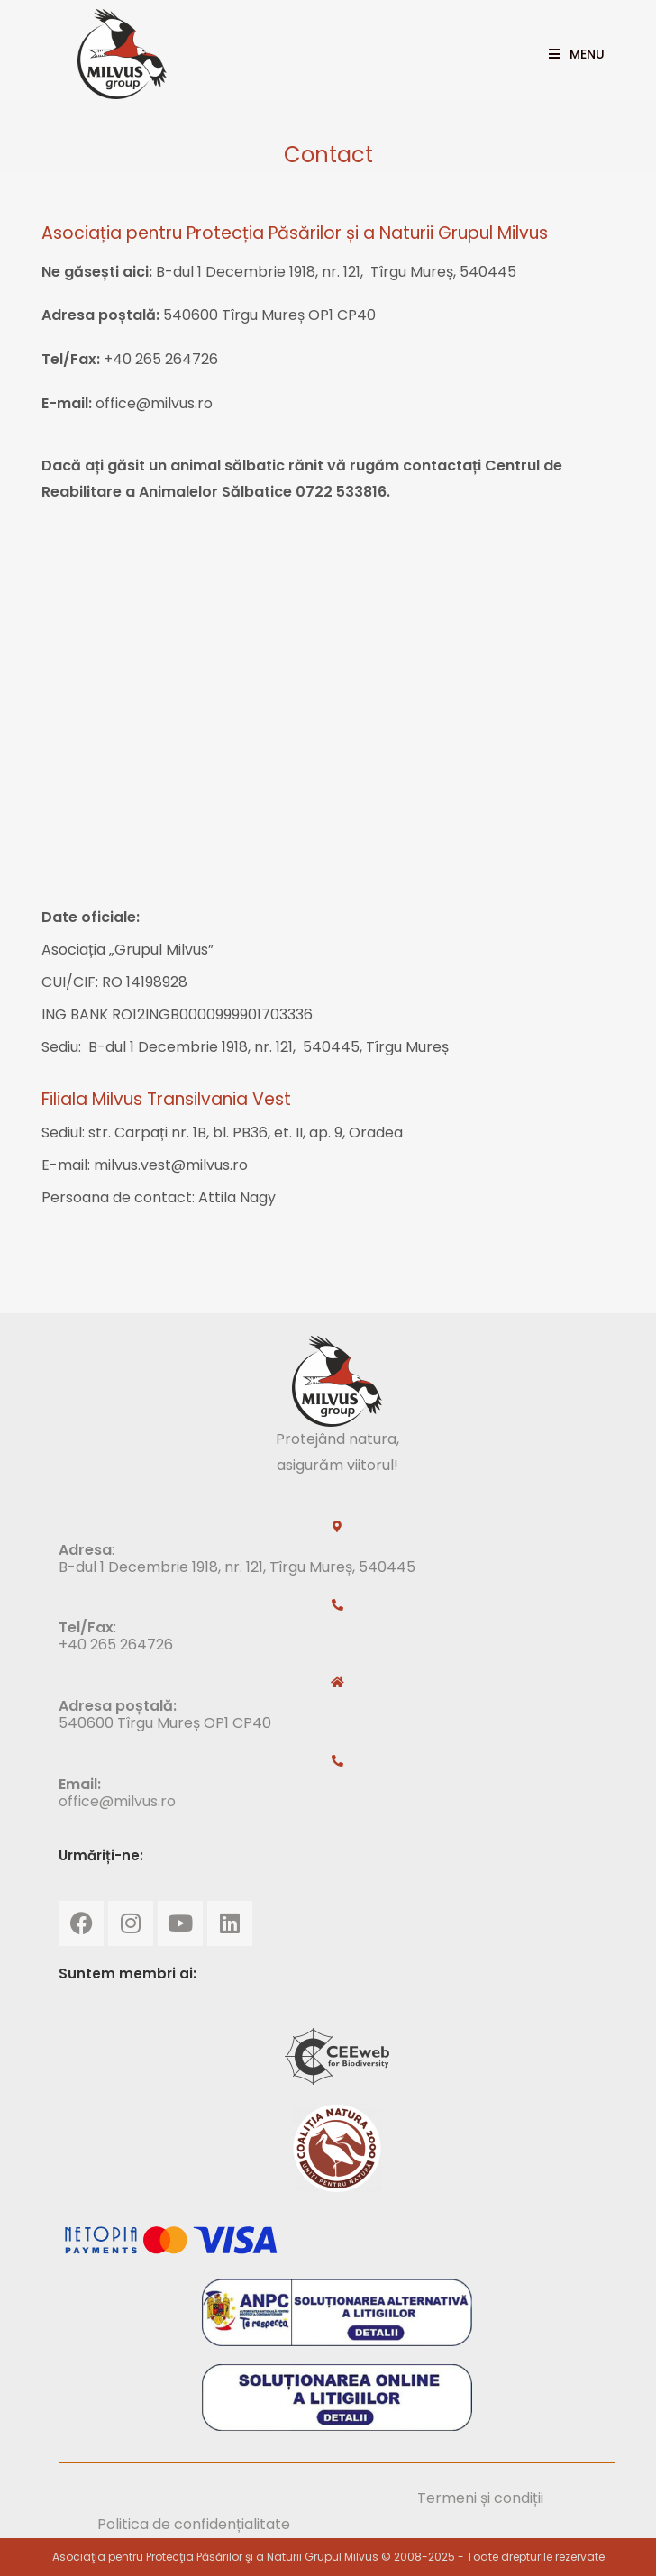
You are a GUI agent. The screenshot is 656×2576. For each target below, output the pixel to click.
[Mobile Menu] (570, 54)
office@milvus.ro (117, 1801)
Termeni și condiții (480, 2498)
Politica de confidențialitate (193, 2524)
